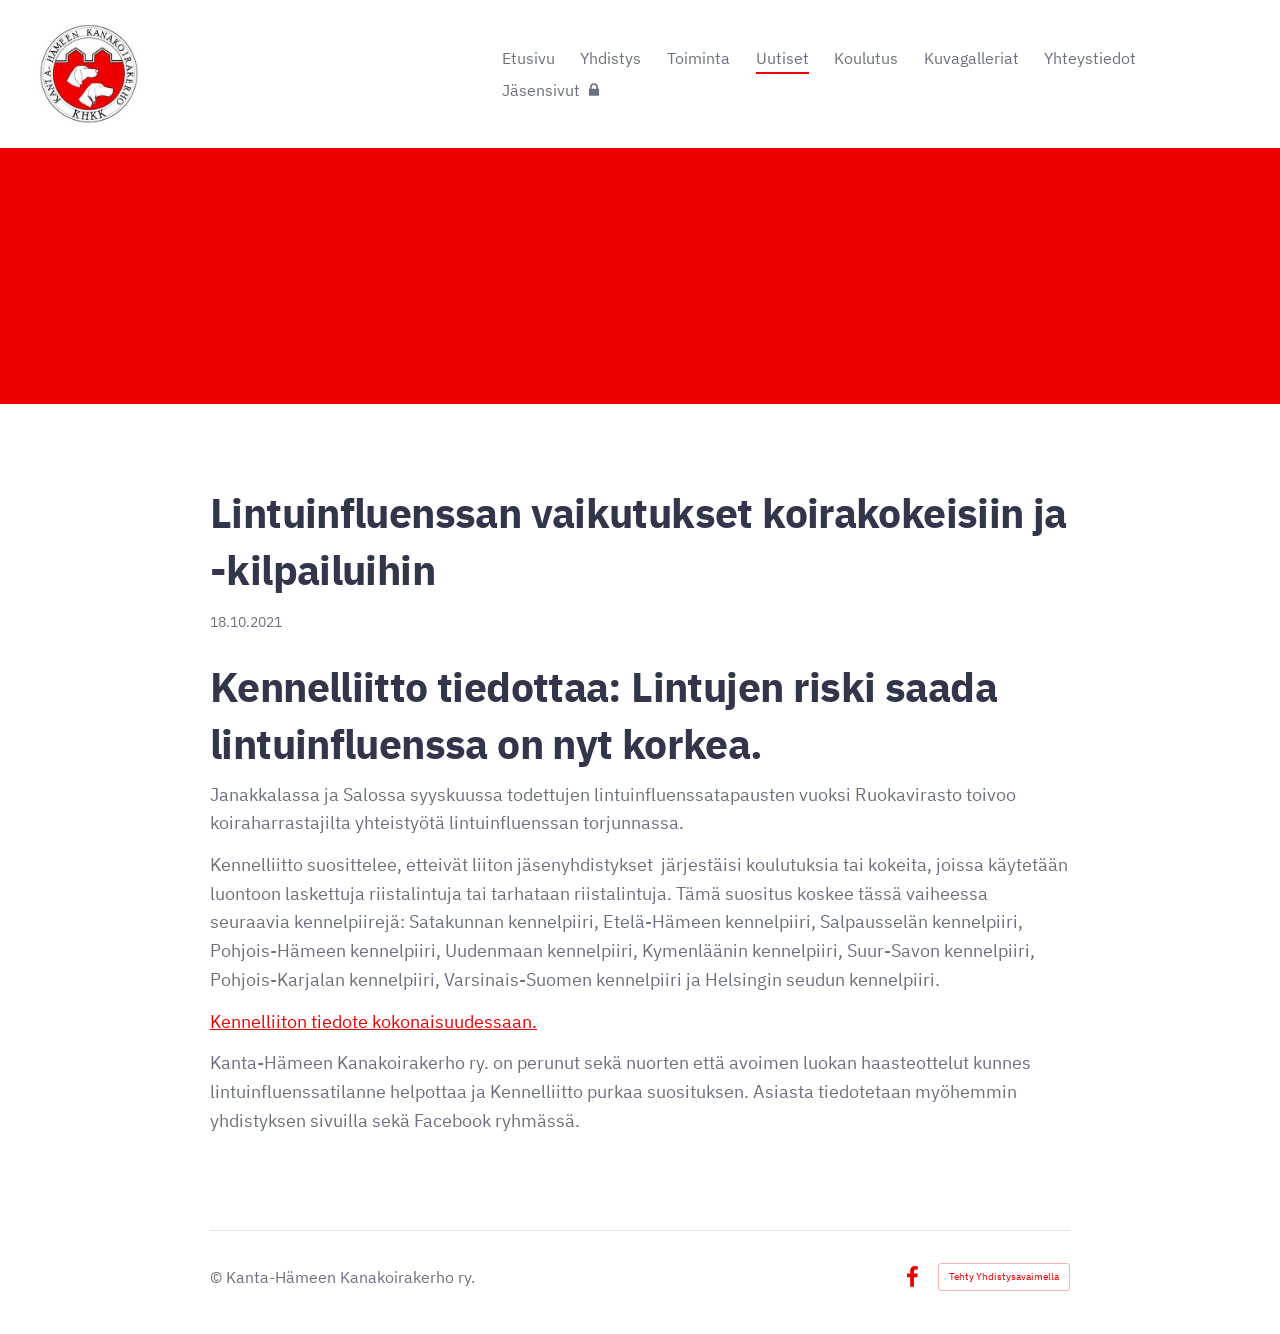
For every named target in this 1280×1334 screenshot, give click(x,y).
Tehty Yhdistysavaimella (1004, 1276)
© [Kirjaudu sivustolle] (218, 1277)
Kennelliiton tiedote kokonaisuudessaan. (373, 1021)
